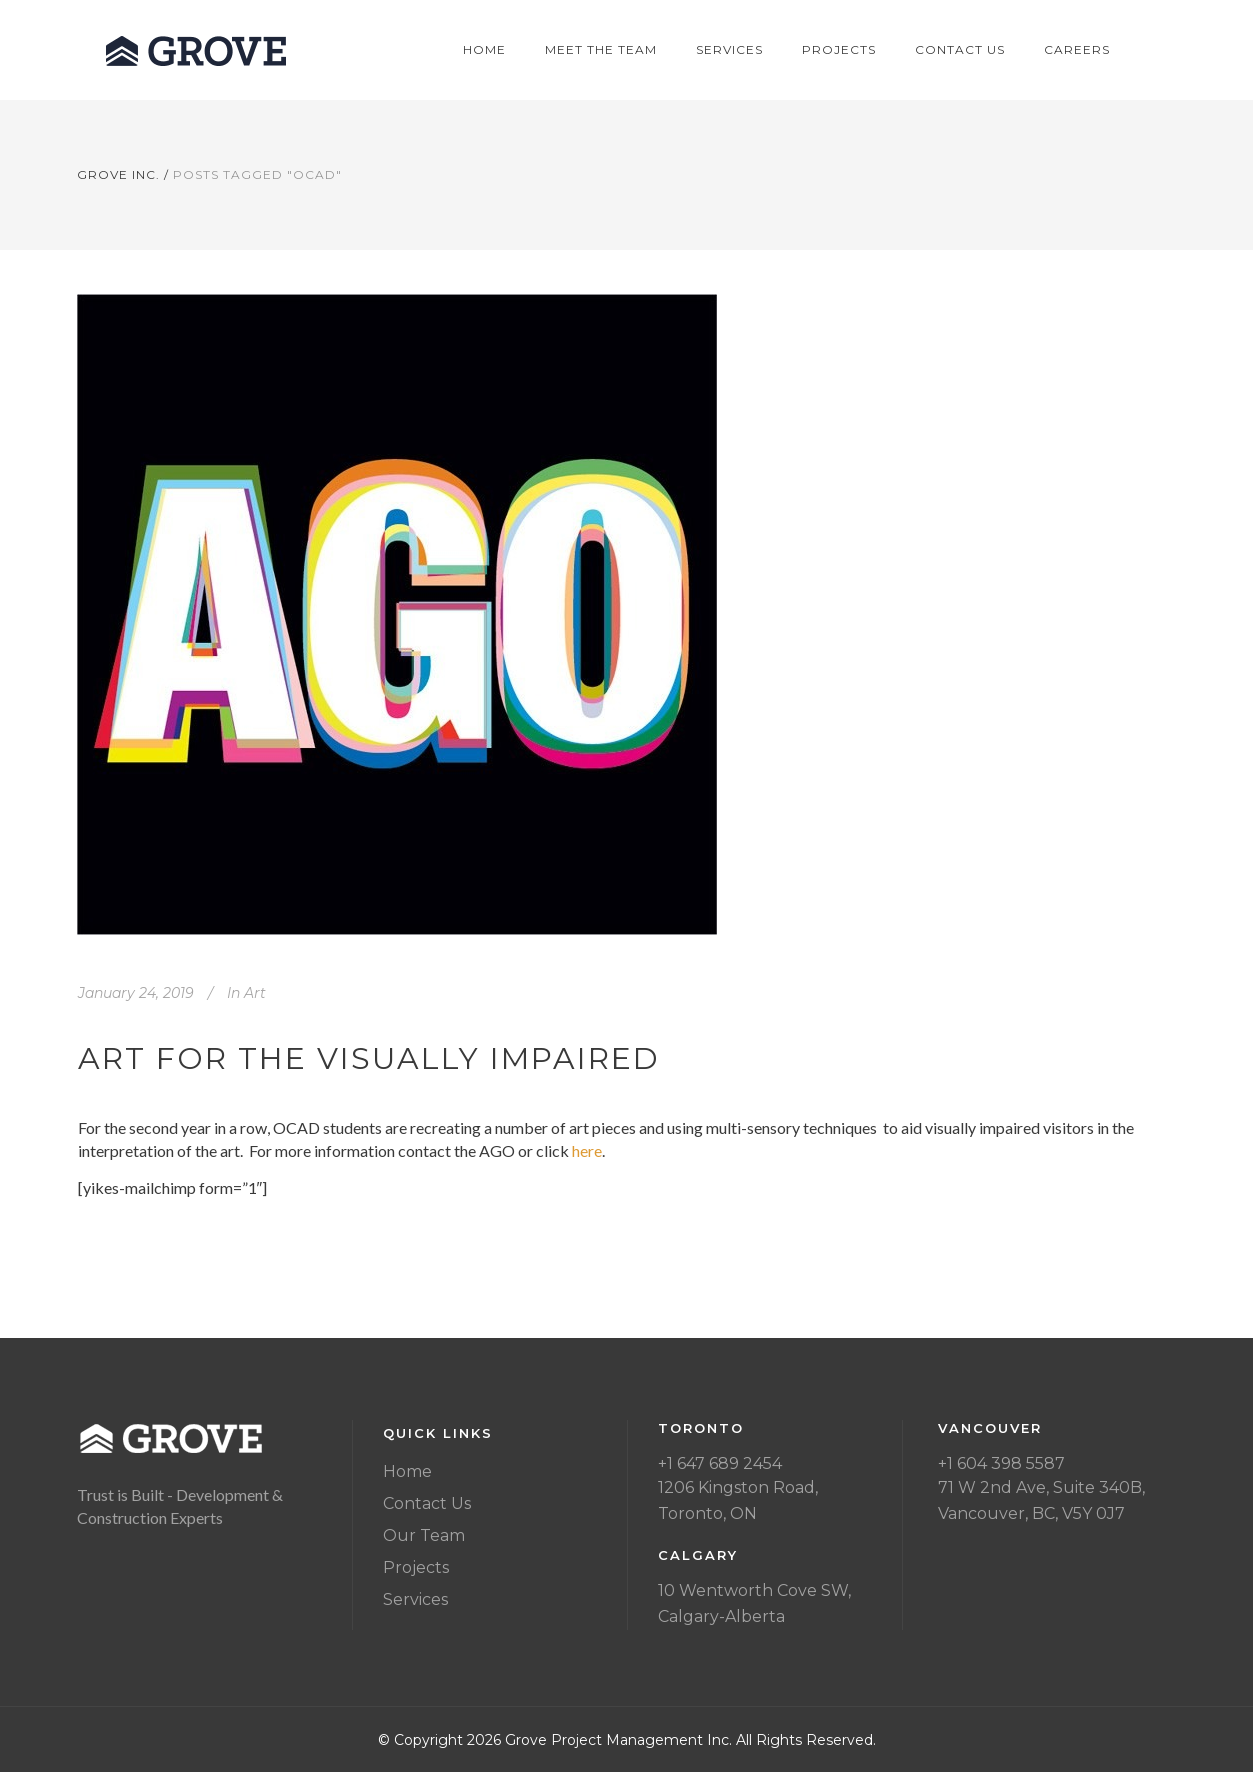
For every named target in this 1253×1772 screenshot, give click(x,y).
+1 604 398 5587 (1001, 1463)
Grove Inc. (118, 174)
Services (415, 1599)
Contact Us (427, 1503)
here (587, 1150)
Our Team (424, 1535)
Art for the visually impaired (369, 1058)
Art (255, 993)
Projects (416, 1567)
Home (407, 1471)
